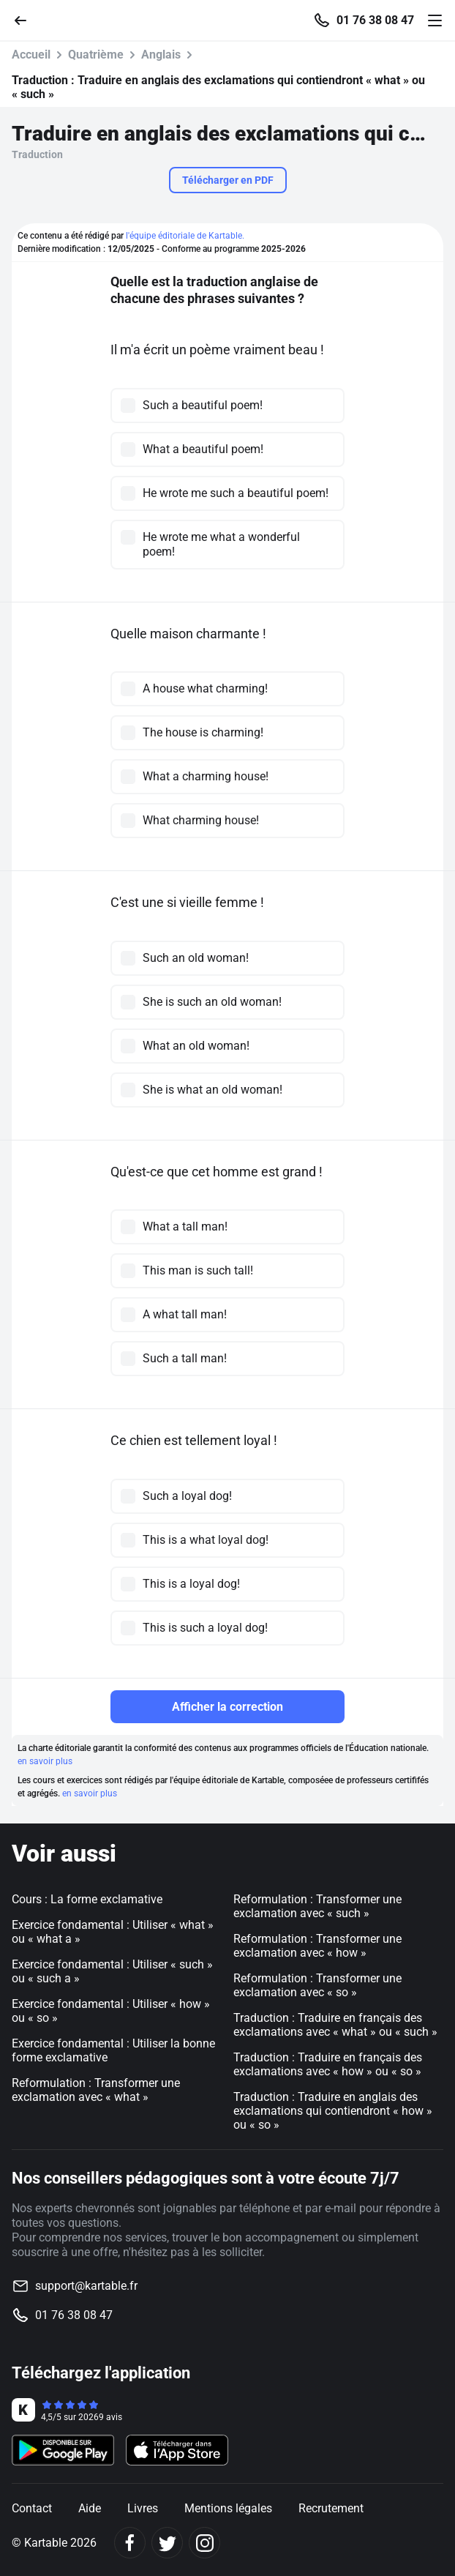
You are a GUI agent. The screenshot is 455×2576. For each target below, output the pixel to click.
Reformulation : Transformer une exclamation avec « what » (96, 2090)
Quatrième (96, 54)
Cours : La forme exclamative (87, 1899)
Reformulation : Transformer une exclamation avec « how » (317, 1946)
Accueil (31, 54)
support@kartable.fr (86, 2286)
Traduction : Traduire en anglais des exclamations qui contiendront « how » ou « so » (332, 2111)
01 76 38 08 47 (375, 20)
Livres (142, 2508)
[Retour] (26, 19)
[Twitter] (167, 2542)
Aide (89, 2508)
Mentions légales (228, 2508)
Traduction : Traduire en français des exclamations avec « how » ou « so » (327, 2064)
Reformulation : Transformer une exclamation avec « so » (317, 1985)
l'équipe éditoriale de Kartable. (185, 236)
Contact (32, 2508)
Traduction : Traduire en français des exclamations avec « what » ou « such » (335, 2025)
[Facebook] (130, 2542)
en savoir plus (45, 1761)
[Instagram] (204, 2542)
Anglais (161, 54)
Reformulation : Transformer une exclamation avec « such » (317, 1906)
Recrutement (331, 2508)
